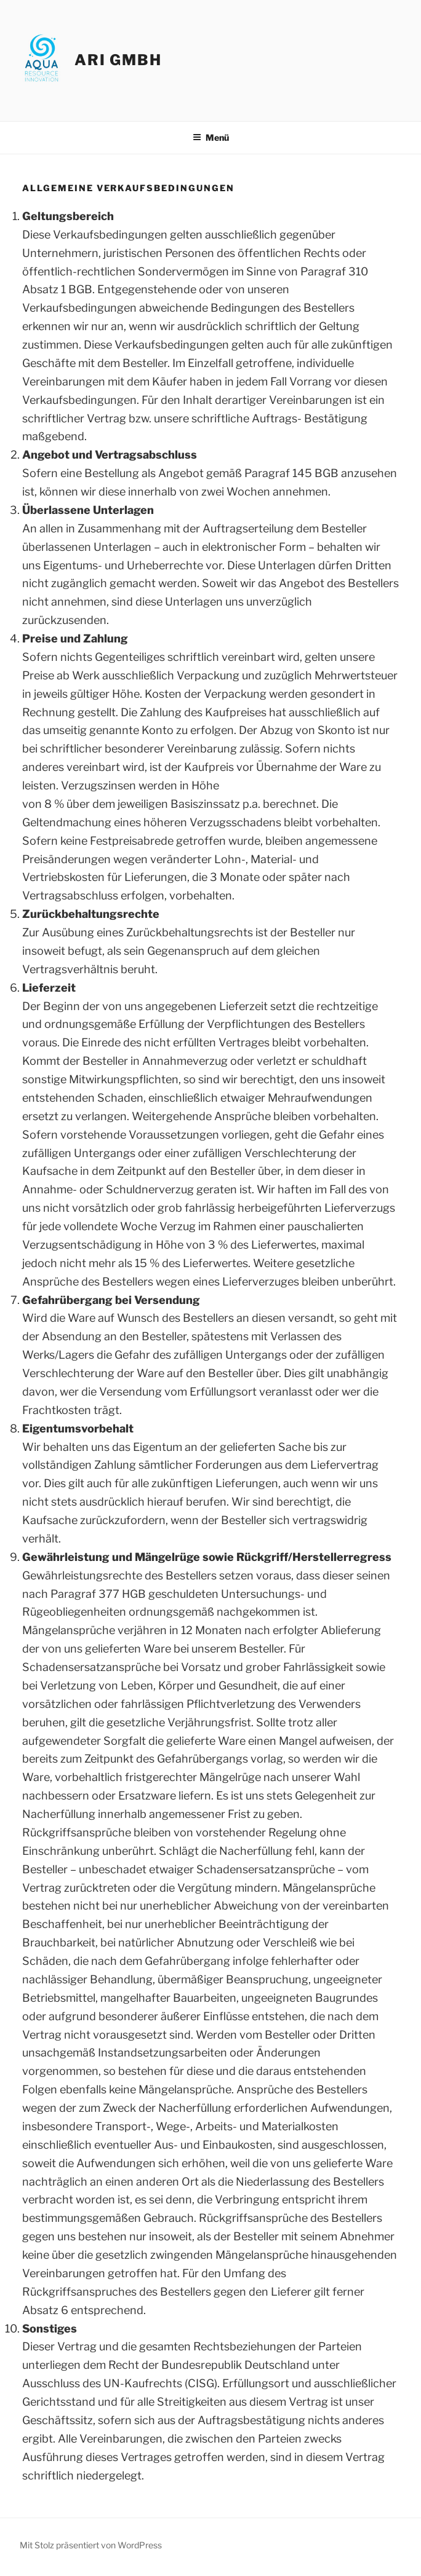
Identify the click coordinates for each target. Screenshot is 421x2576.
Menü (211, 137)
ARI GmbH (118, 60)
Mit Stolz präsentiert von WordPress (91, 2545)
